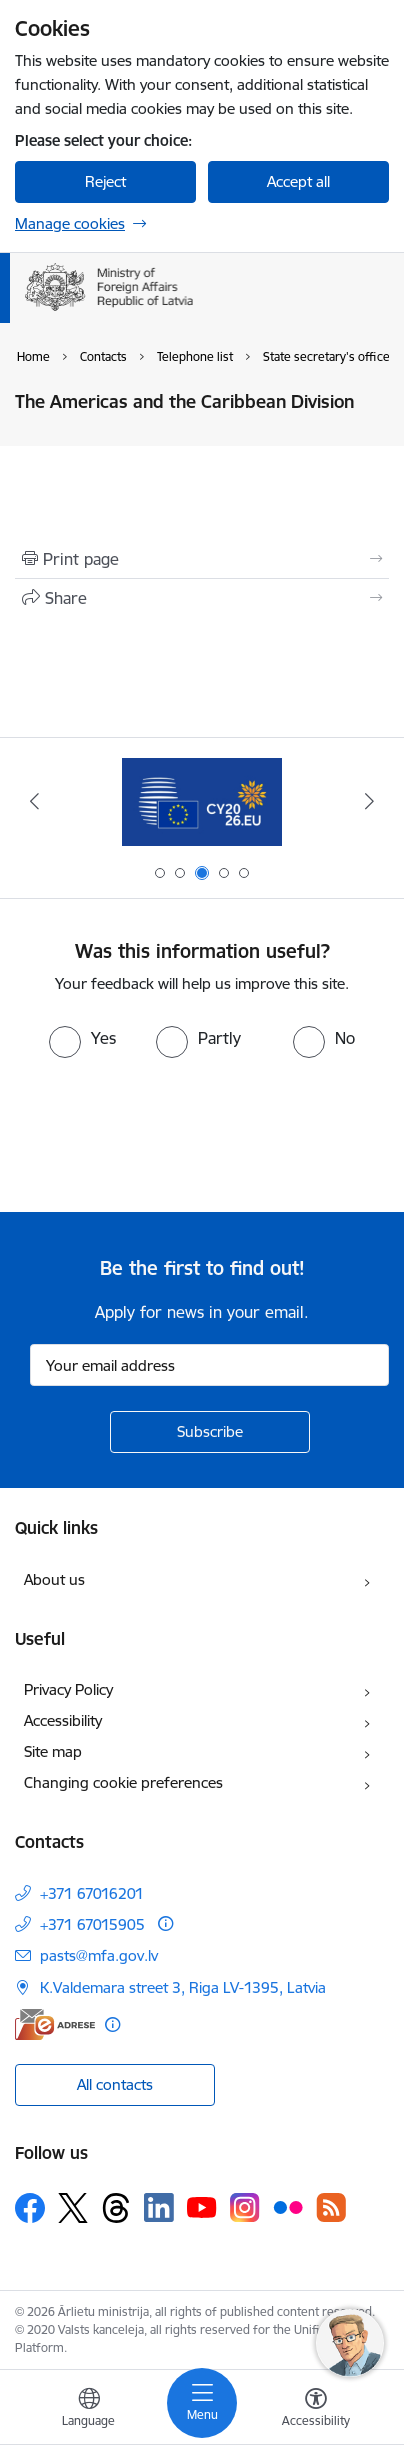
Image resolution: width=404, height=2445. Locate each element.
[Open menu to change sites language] (89, 2410)
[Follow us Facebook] (30, 2208)
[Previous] (34, 801)
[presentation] (167, 1133)
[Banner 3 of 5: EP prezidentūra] (202, 801)
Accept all (298, 181)
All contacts (115, 2084)
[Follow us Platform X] (73, 2208)
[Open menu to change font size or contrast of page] (316, 2410)
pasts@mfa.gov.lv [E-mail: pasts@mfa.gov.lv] (99, 1955)
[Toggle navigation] (202, 2403)
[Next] (369, 801)
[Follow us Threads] (116, 2208)
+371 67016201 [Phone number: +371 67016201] (92, 1893)
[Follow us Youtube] (202, 2207)
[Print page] (202, 559)
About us (54, 1579)
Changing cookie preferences (123, 1782)
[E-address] (55, 2024)
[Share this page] (202, 598)
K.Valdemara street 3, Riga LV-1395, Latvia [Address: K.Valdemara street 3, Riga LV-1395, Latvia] (183, 1987)
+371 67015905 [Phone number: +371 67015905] (92, 1924)
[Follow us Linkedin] (159, 2208)
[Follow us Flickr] (288, 2207)
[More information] (165, 1923)
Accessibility (63, 1720)
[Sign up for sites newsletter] (210, 1432)
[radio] (82, 1038)
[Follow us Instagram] (245, 2207)
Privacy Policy (68, 1689)
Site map (53, 1751)
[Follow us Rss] (331, 2207)
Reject (105, 181)
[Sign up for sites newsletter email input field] (209, 1365)
